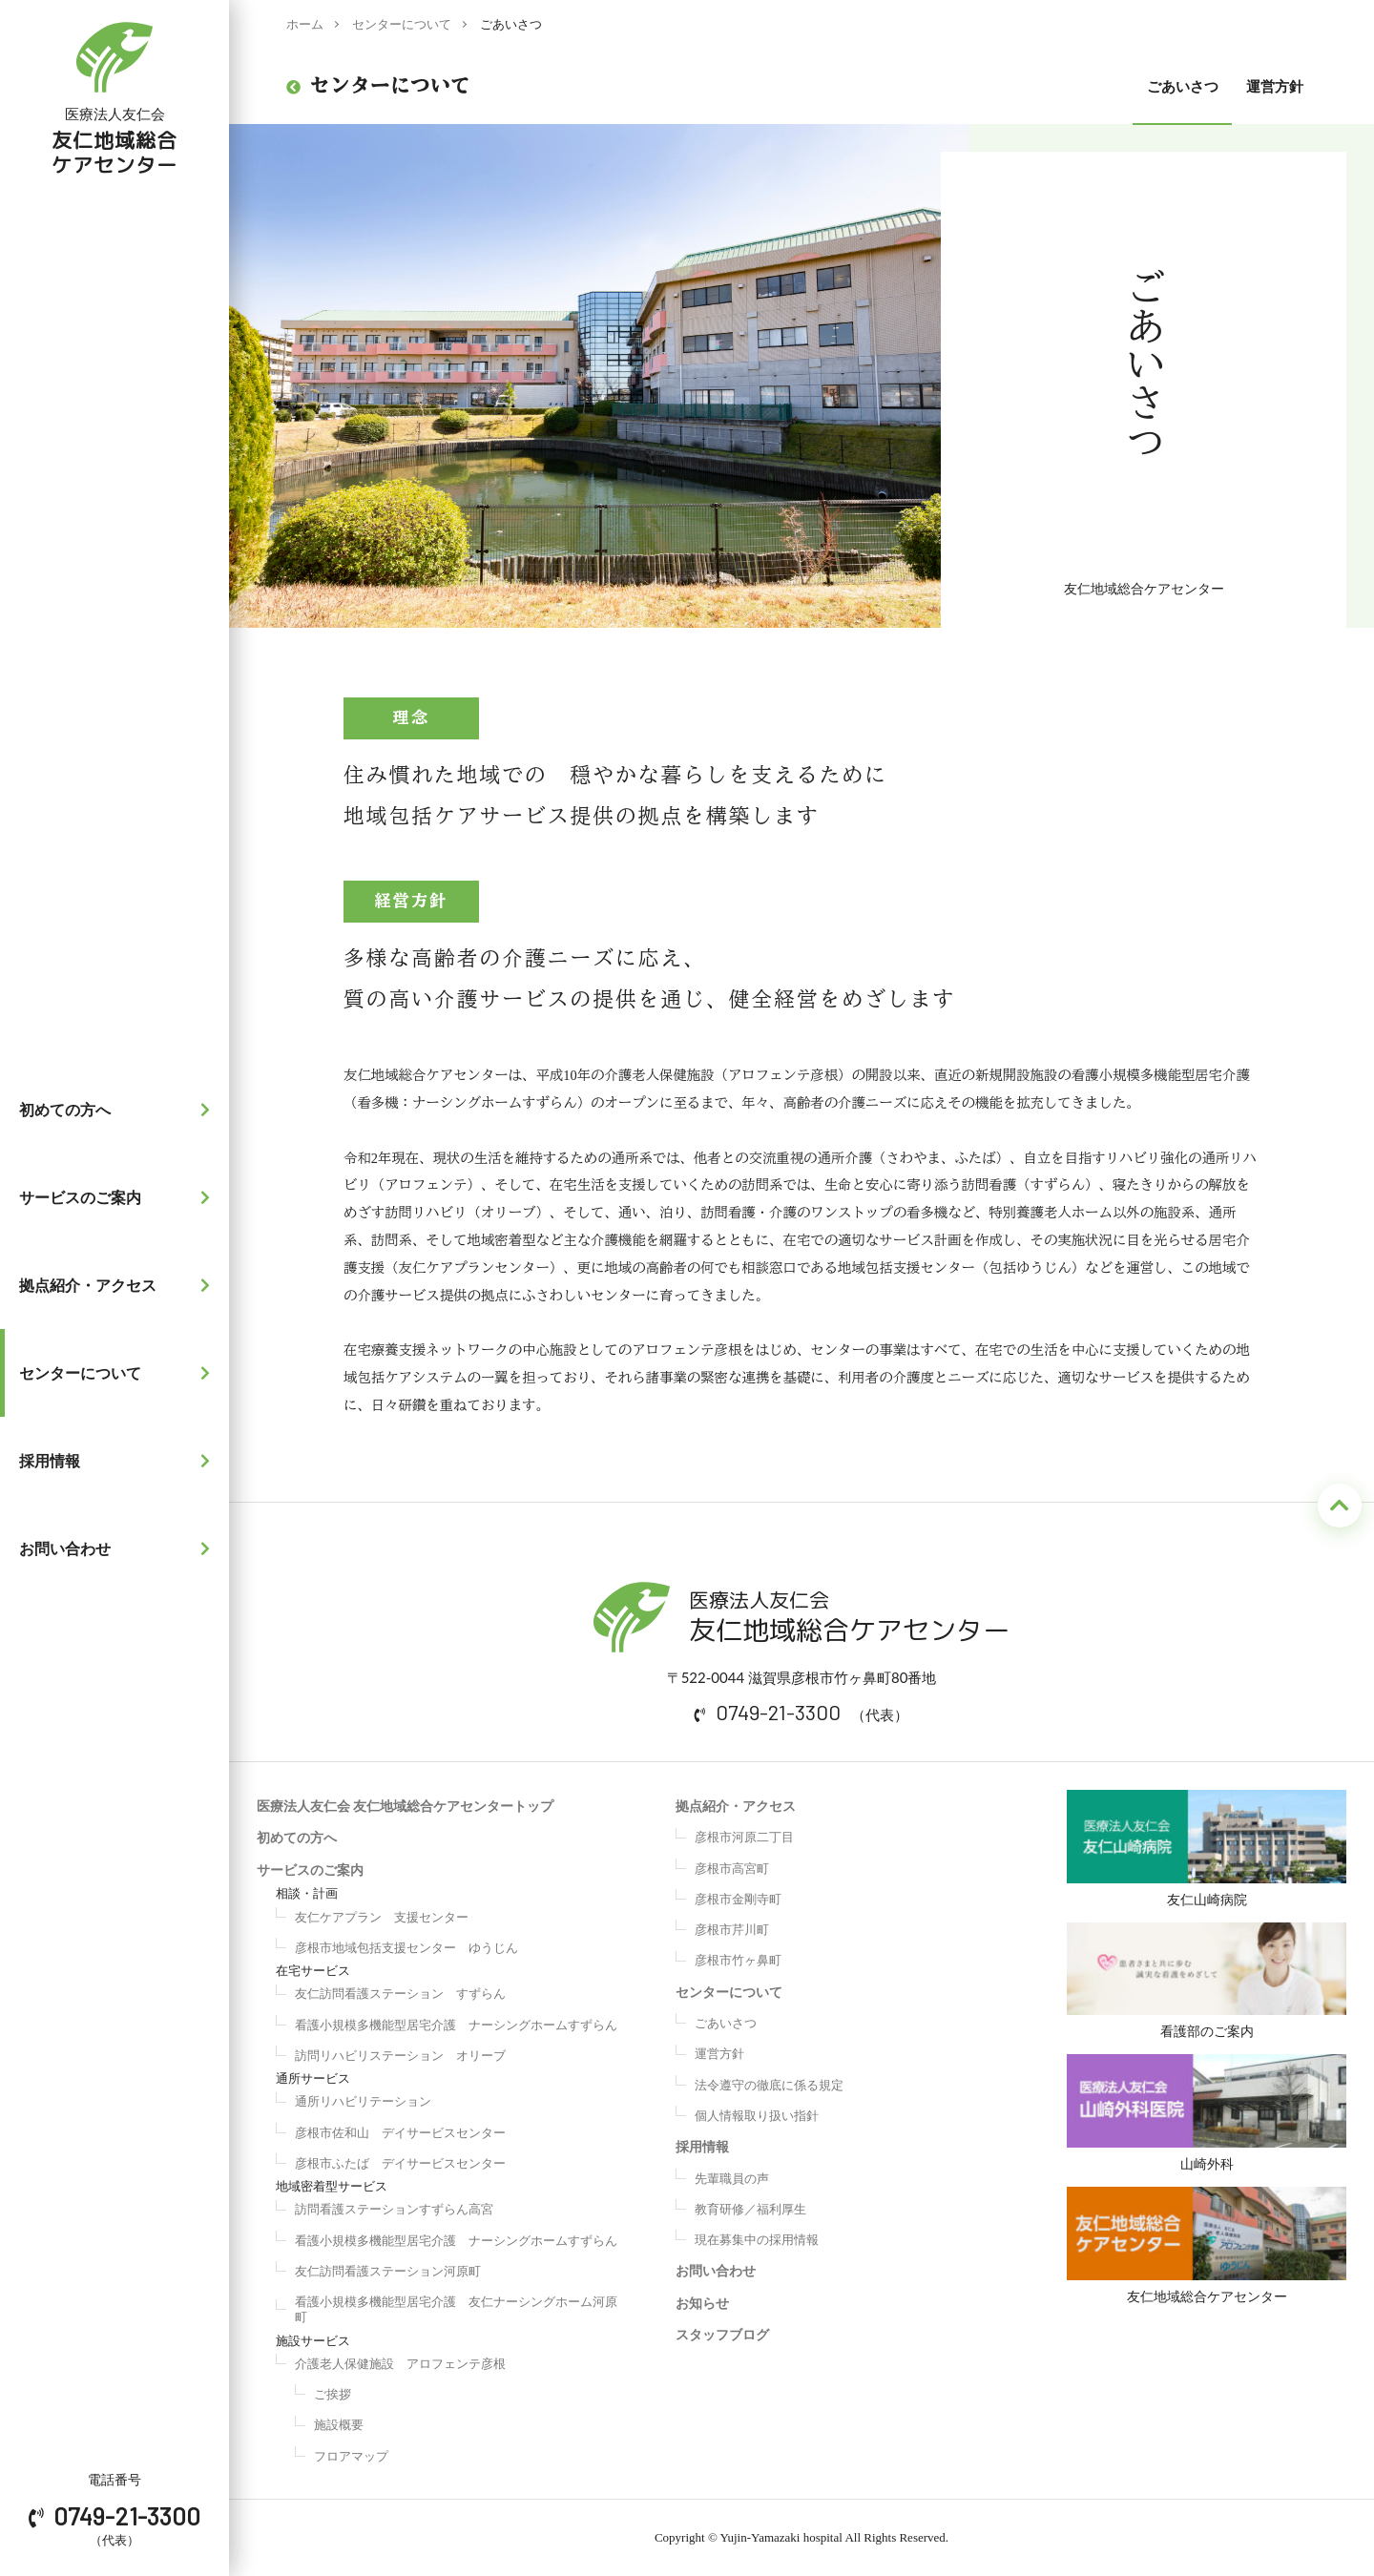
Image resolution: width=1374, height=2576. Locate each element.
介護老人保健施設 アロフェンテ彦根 (400, 2363)
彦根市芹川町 (732, 1929)
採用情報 (119, 1460)
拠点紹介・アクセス (119, 1285)
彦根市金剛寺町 (738, 1898)
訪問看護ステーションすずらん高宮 (394, 2208)
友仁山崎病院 (1206, 1848)
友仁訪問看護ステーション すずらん (400, 1993)
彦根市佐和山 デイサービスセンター (400, 2132)
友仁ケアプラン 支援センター (381, 1916)
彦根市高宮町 (732, 1868)
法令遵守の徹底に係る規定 (769, 2084)
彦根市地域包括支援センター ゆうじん (406, 1947)
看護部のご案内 (1206, 1984)
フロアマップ (351, 2455)
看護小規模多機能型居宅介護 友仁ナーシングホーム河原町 (456, 2309)
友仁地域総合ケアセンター (1206, 2256)
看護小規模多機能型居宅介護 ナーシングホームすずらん (456, 2024)
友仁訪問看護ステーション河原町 (388, 2270)
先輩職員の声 (732, 2178)
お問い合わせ (119, 1548)
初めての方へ (119, 1109)
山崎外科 (1206, 2119)
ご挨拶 (332, 2393)
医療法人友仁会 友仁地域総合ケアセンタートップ (405, 1805)
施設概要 (339, 2424)
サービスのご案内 (119, 1197)
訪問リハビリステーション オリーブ (400, 2055)
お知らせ (702, 2303)
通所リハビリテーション (363, 2101)
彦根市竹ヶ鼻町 (738, 1959)
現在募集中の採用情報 (757, 2239)
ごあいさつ (1182, 85)
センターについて (119, 1373)
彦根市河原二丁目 (744, 1836)
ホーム (304, 23)
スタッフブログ (722, 2334)
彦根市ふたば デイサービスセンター (400, 2163)
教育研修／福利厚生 (750, 2208)
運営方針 (1274, 85)
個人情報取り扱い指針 (757, 2115)
